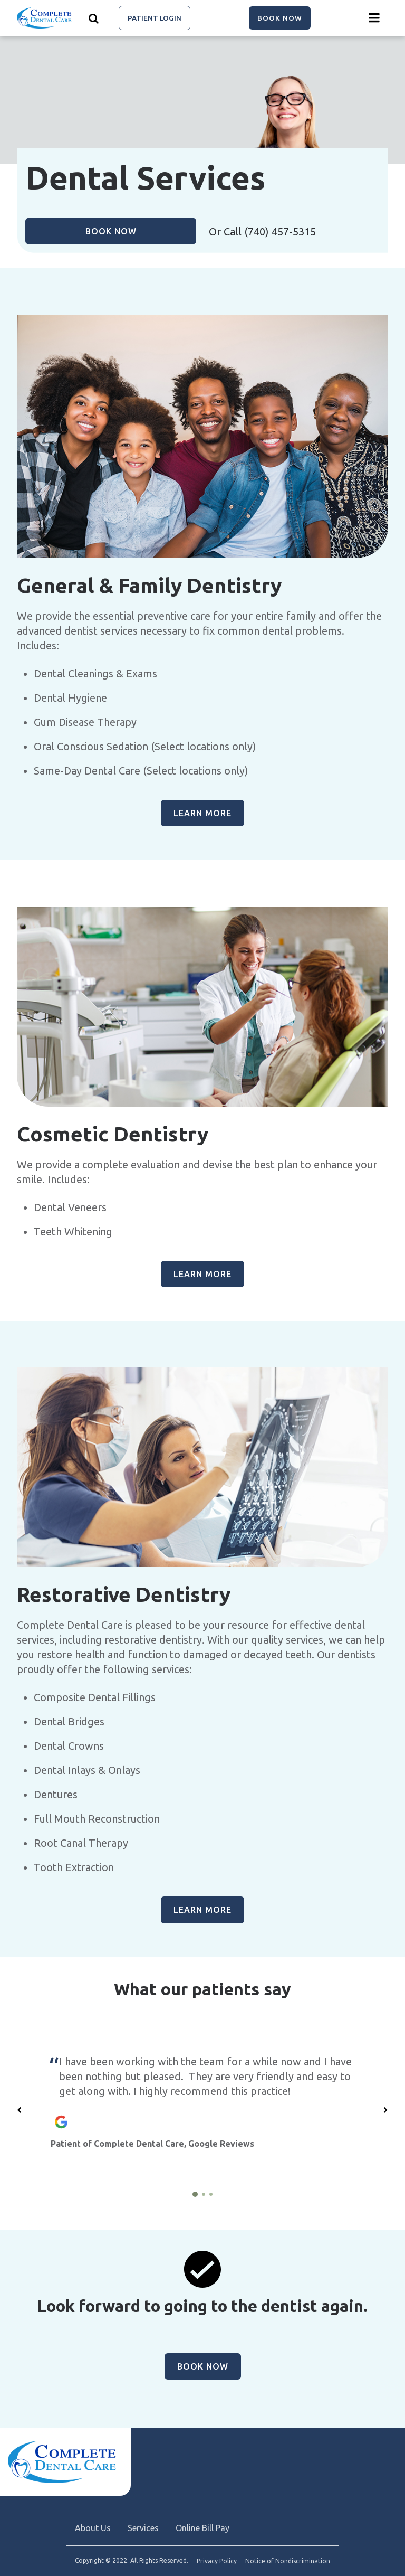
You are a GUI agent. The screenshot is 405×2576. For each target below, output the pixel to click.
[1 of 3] (195, 2194)
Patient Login (154, 18)
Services (143, 2528)
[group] (202, 436)
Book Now (279, 18)
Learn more (202, 813)
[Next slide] (385, 2110)
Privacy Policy (217, 2561)
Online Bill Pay (202, 2528)
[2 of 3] (203, 2194)
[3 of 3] (211, 2194)
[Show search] (93, 18)
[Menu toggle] (374, 18)
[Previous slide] (19, 2110)
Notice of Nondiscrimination (287, 2561)
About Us (93, 2528)
